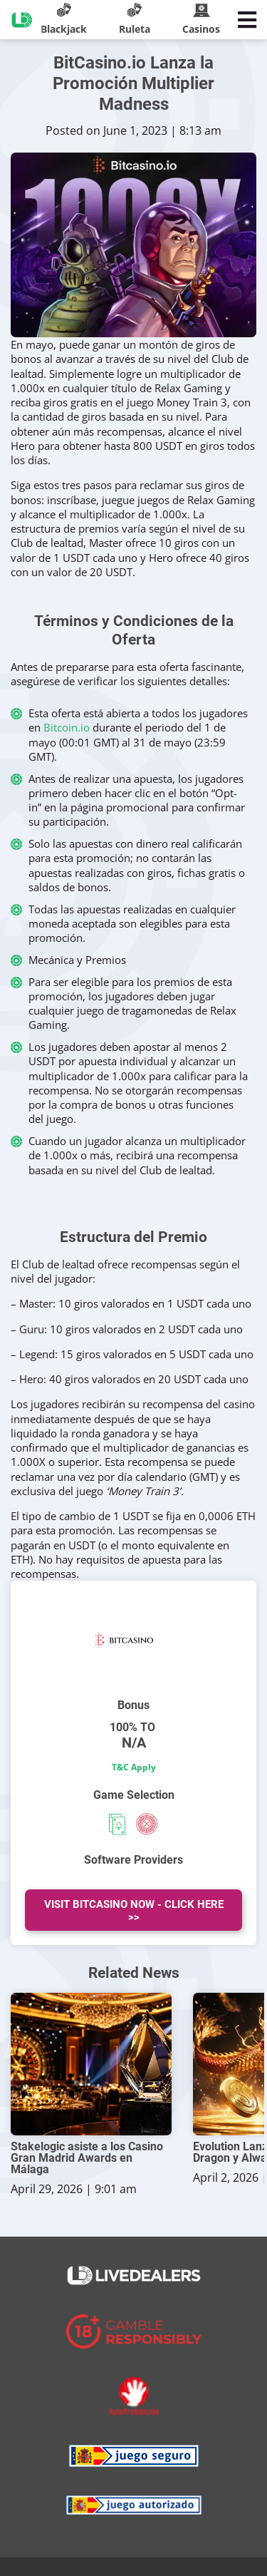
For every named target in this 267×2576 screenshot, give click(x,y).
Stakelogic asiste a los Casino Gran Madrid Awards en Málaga (87, 2158)
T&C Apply (134, 1767)
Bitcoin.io (66, 727)
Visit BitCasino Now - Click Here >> (134, 1911)
